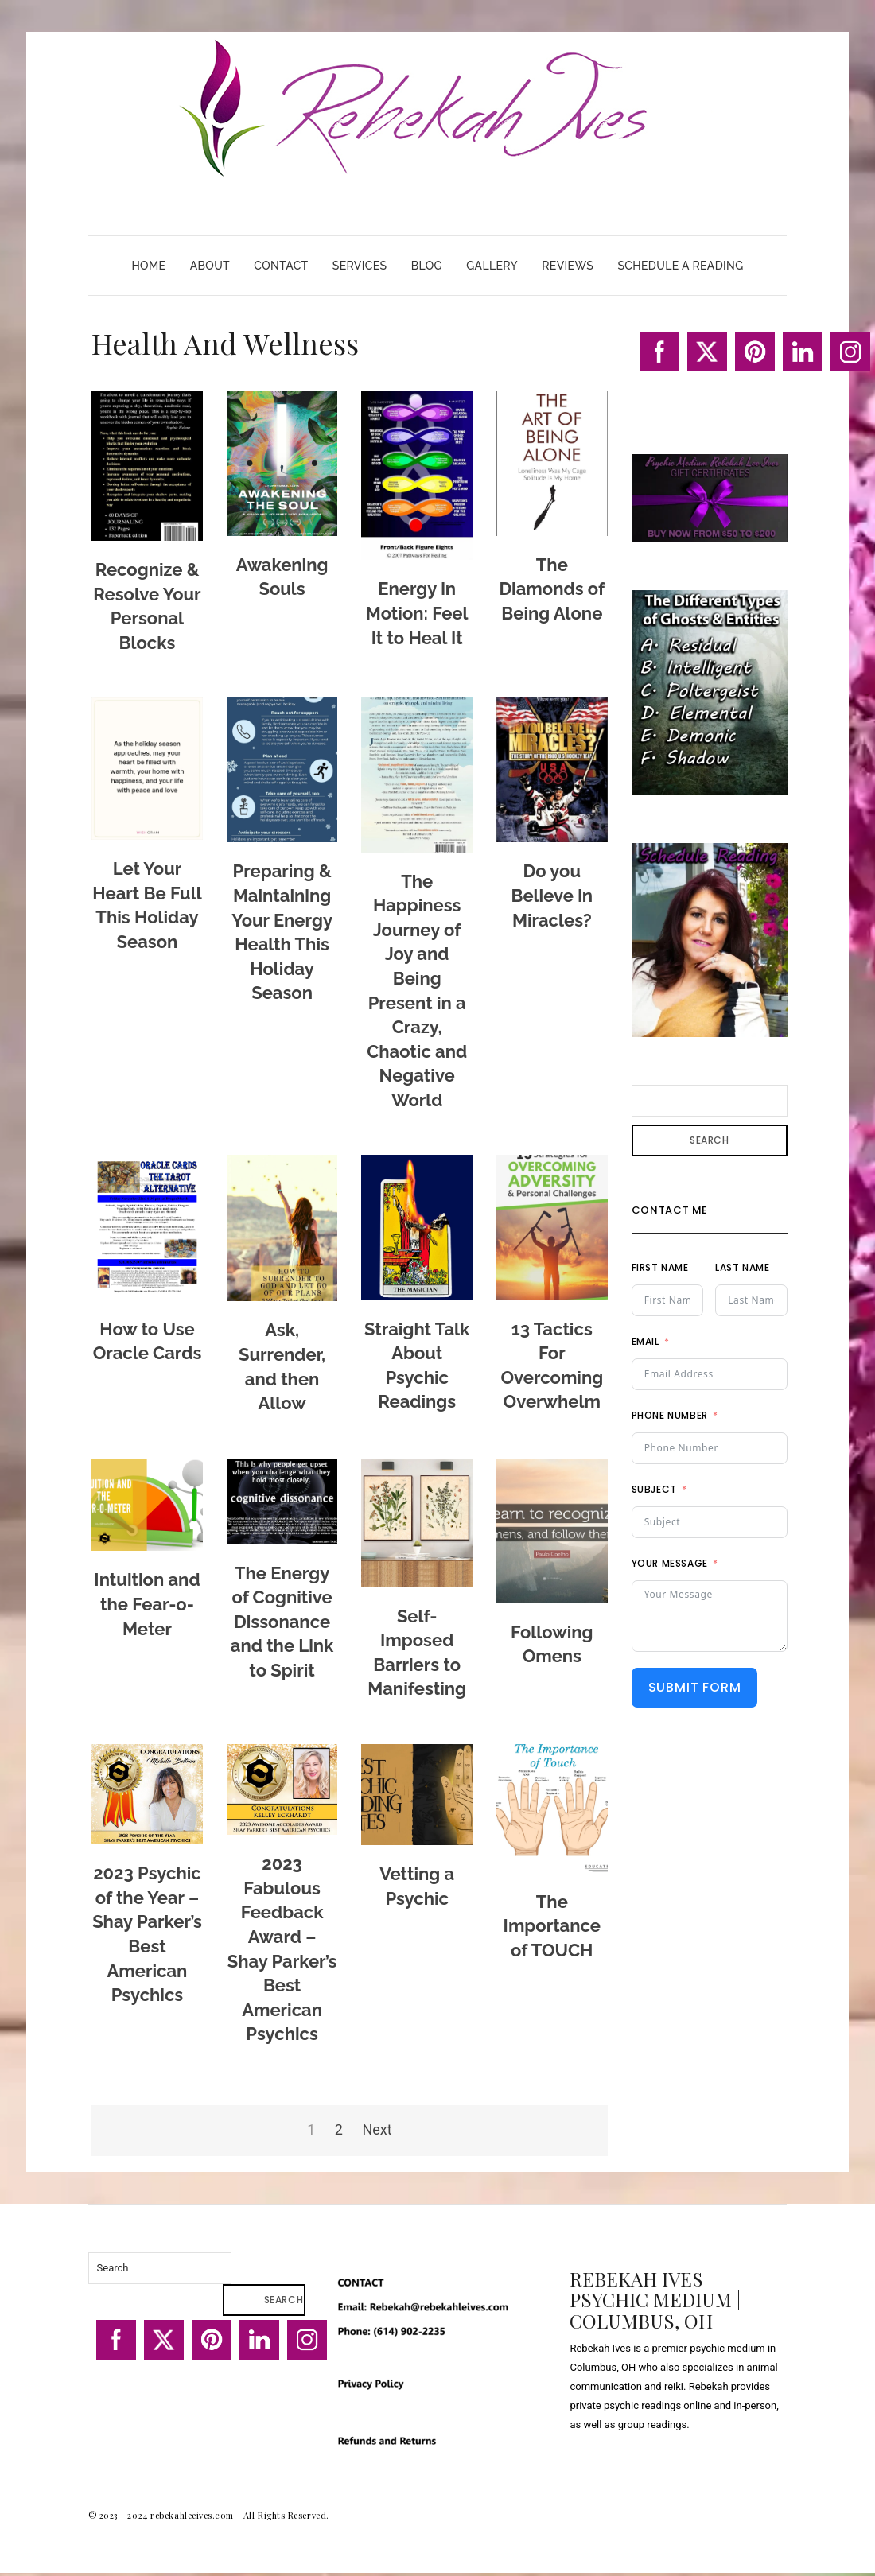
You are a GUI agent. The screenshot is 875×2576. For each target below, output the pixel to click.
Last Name (742, 1267)
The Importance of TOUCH (552, 1925)
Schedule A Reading (680, 265)
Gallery (492, 265)
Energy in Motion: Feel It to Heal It (417, 612)
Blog (426, 265)
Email (645, 1341)
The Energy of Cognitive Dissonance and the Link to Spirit (282, 1621)
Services (359, 265)
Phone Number (670, 1415)
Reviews (567, 265)
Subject (654, 1489)
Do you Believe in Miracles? (552, 895)
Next (376, 2129)
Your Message (670, 1563)
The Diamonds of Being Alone (552, 589)
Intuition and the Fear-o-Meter (147, 1603)
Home (148, 265)
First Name (660, 1267)
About (210, 265)
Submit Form (694, 1687)
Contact (281, 265)
